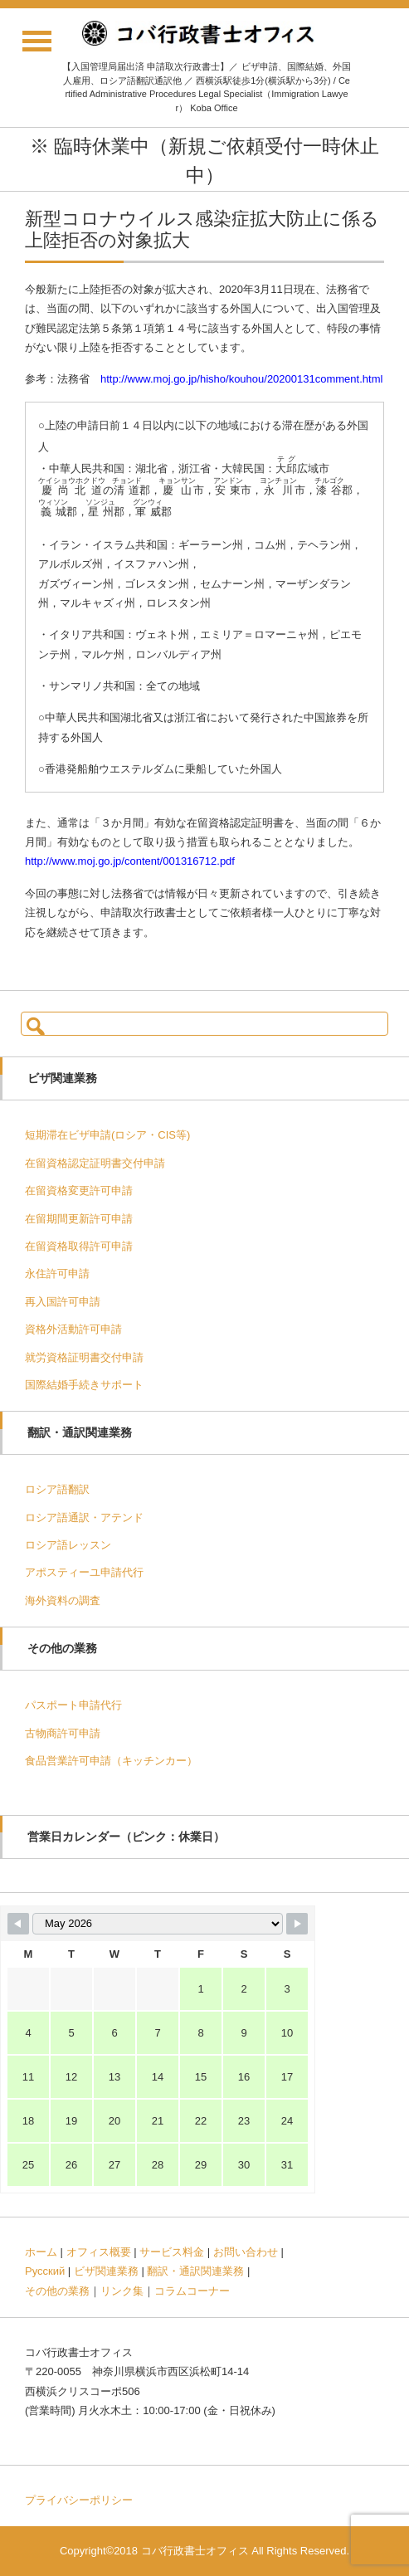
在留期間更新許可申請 (79, 1218)
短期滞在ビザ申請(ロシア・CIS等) (107, 1135)
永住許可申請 (57, 1273)
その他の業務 (57, 2291)
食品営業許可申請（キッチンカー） (111, 1760)
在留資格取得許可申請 (79, 1246)
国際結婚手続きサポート (84, 1384)
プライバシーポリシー (79, 2500)
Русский (45, 2271)
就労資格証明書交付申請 (84, 1357)
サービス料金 (171, 2252)
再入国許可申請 (62, 1301)
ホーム (41, 2252)
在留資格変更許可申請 (79, 1190)
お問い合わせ (245, 2252)
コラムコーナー (192, 2291)
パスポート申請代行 (73, 1705)
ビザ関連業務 (106, 2271)
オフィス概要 (98, 2252)
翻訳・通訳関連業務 (195, 2271)
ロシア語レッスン (68, 1545)
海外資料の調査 (62, 1600)
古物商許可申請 (62, 1733)
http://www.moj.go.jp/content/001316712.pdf (130, 861)
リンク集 (122, 2291)
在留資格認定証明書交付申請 (95, 1163)
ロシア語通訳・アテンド (84, 1517)
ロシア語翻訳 (57, 1489)
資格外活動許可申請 (73, 1329)
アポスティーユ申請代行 (84, 1572)
